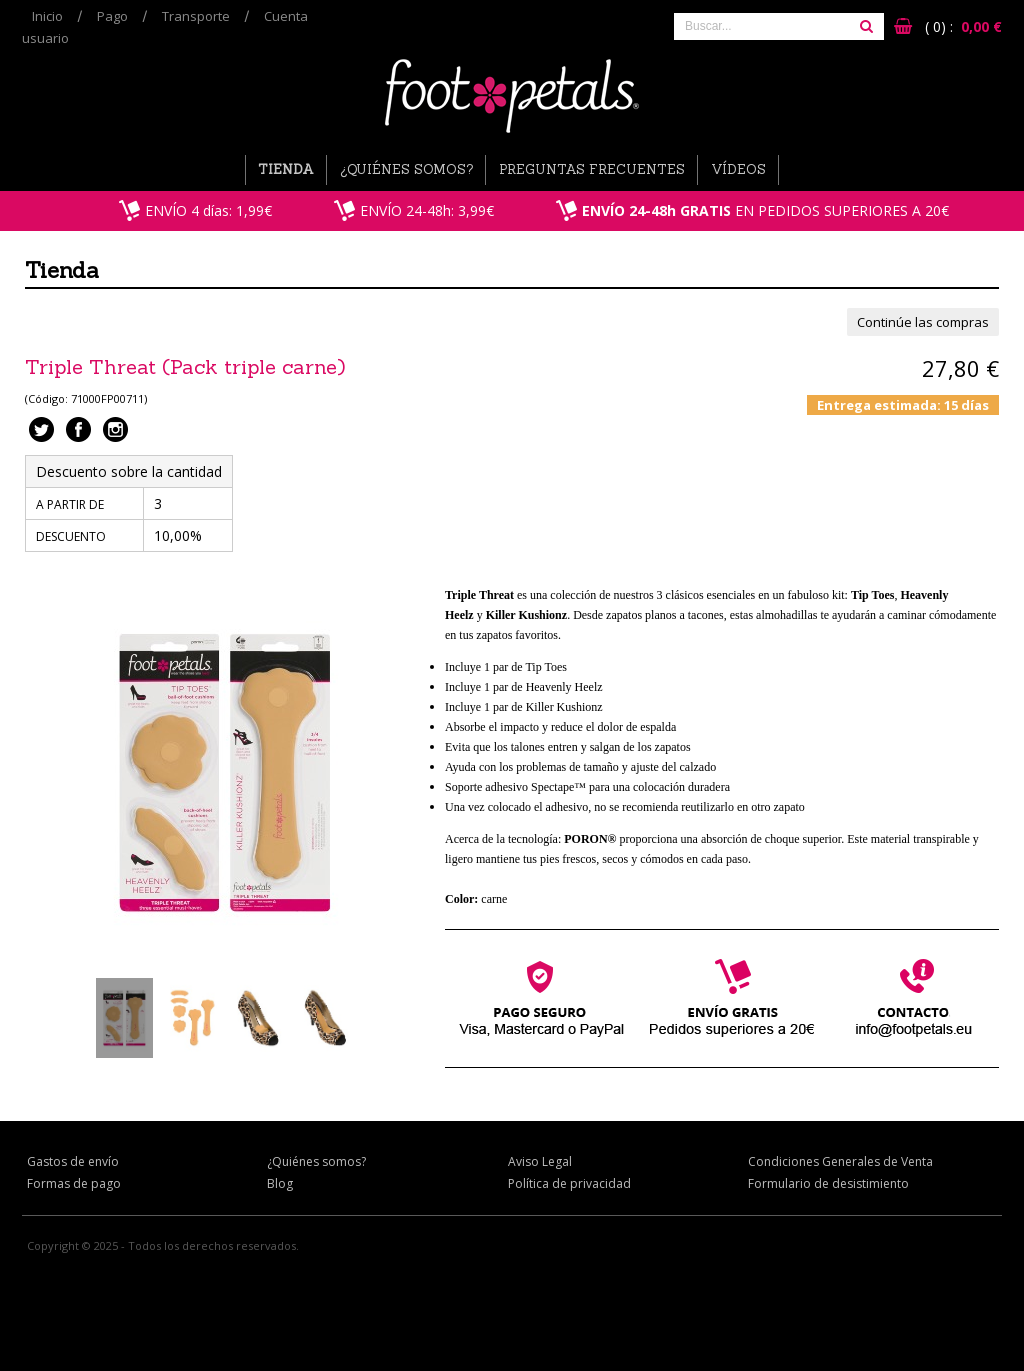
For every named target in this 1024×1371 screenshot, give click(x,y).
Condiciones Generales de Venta (840, 1161)
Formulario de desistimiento (828, 1183)
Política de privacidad (569, 1183)
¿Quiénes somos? (406, 169)
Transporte (196, 16)
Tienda (286, 169)
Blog (280, 1183)
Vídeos (738, 169)
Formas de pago (74, 1183)
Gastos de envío (73, 1161)
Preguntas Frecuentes (592, 169)
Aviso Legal (540, 1161)
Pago (112, 16)
